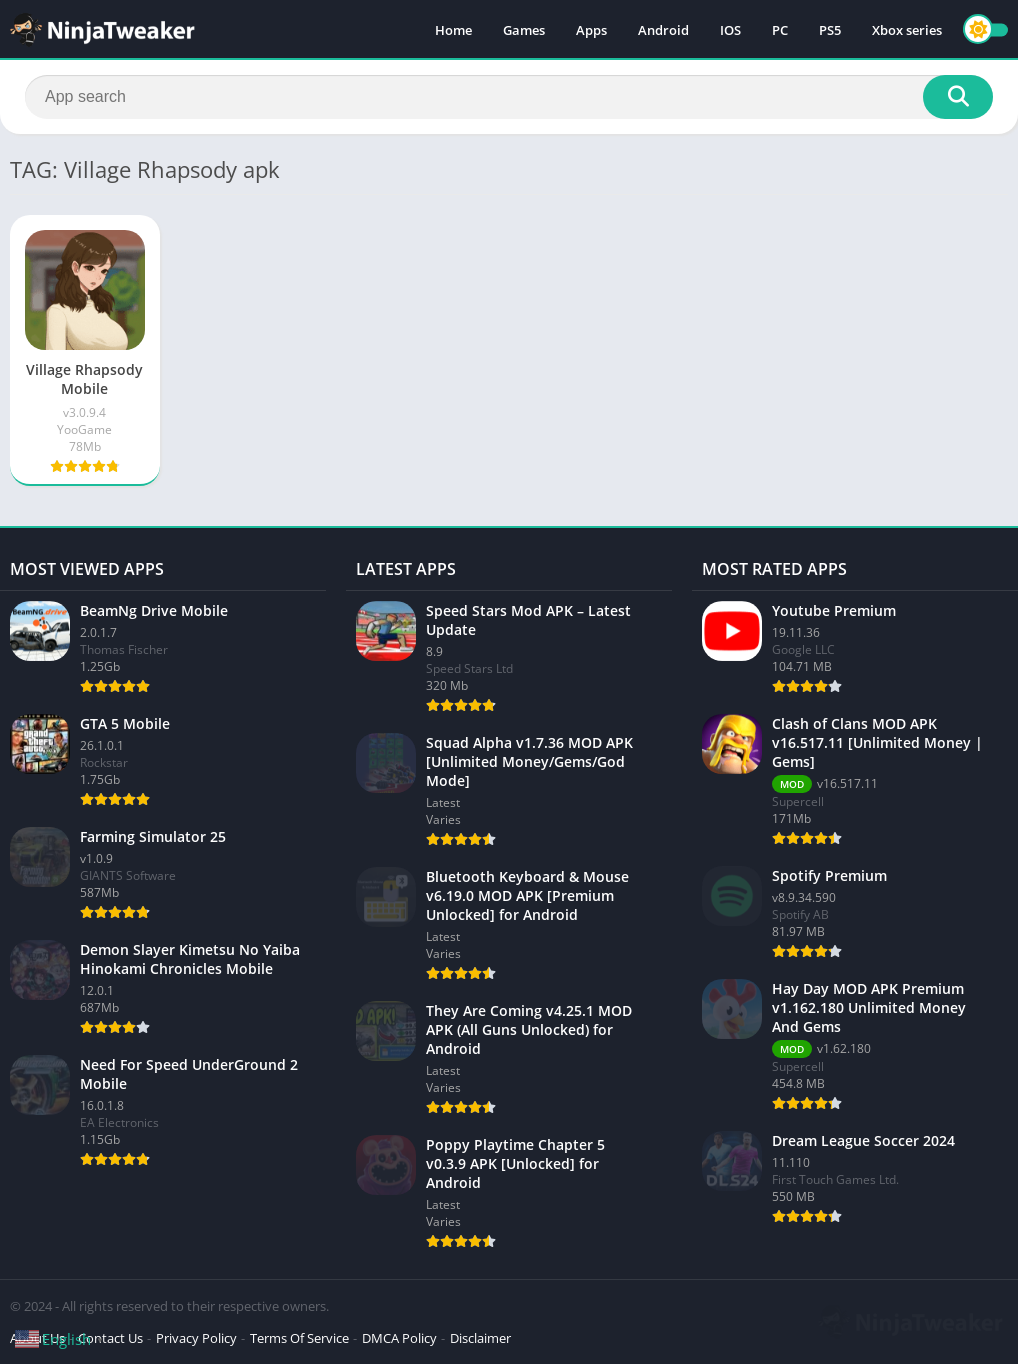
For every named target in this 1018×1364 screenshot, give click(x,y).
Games (524, 30)
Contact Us (110, 1338)
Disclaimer (480, 1338)
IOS (730, 30)
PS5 (830, 30)
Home (453, 30)
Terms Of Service (299, 1338)
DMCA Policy (399, 1338)
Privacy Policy (196, 1338)
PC (780, 30)
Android (663, 30)
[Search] (509, 97)
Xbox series (907, 30)
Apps (591, 30)
